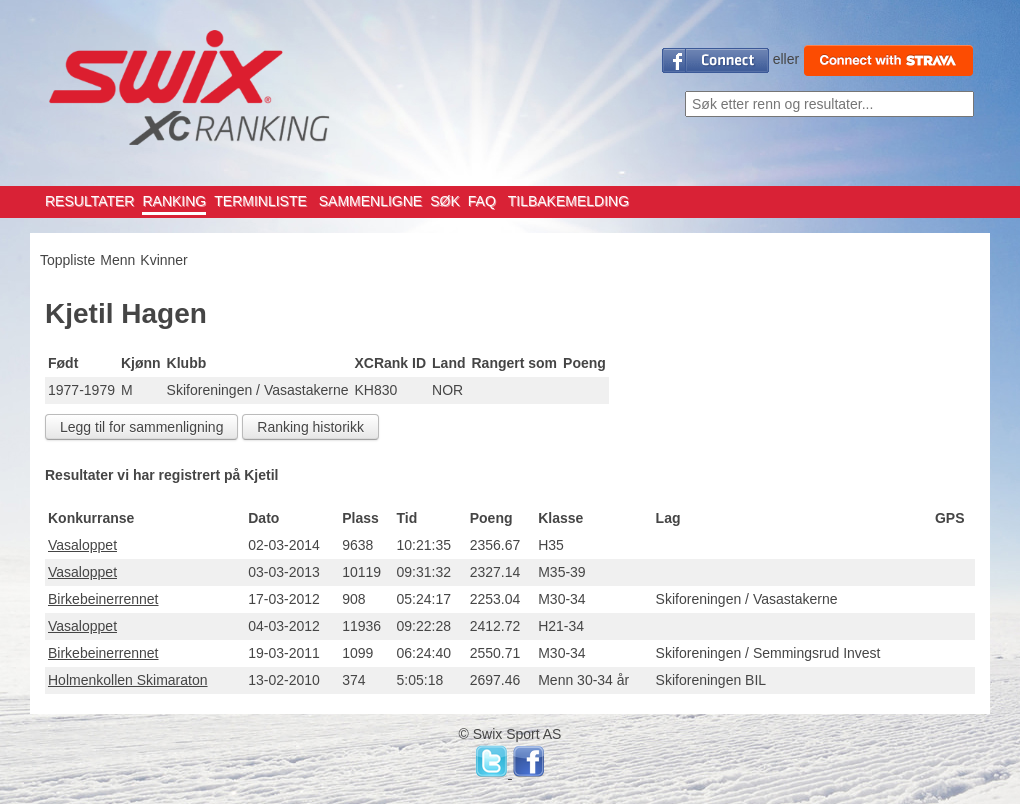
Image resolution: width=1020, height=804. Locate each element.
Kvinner (163, 260)
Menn (117, 260)
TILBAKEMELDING (568, 201)
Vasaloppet (82, 545)
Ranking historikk (310, 427)
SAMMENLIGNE (370, 201)
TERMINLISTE (260, 201)
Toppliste (67, 260)
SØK (445, 201)
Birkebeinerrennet (103, 599)
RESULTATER (89, 201)
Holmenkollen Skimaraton (128, 680)
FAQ (482, 201)
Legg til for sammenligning (141, 427)
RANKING (174, 201)
